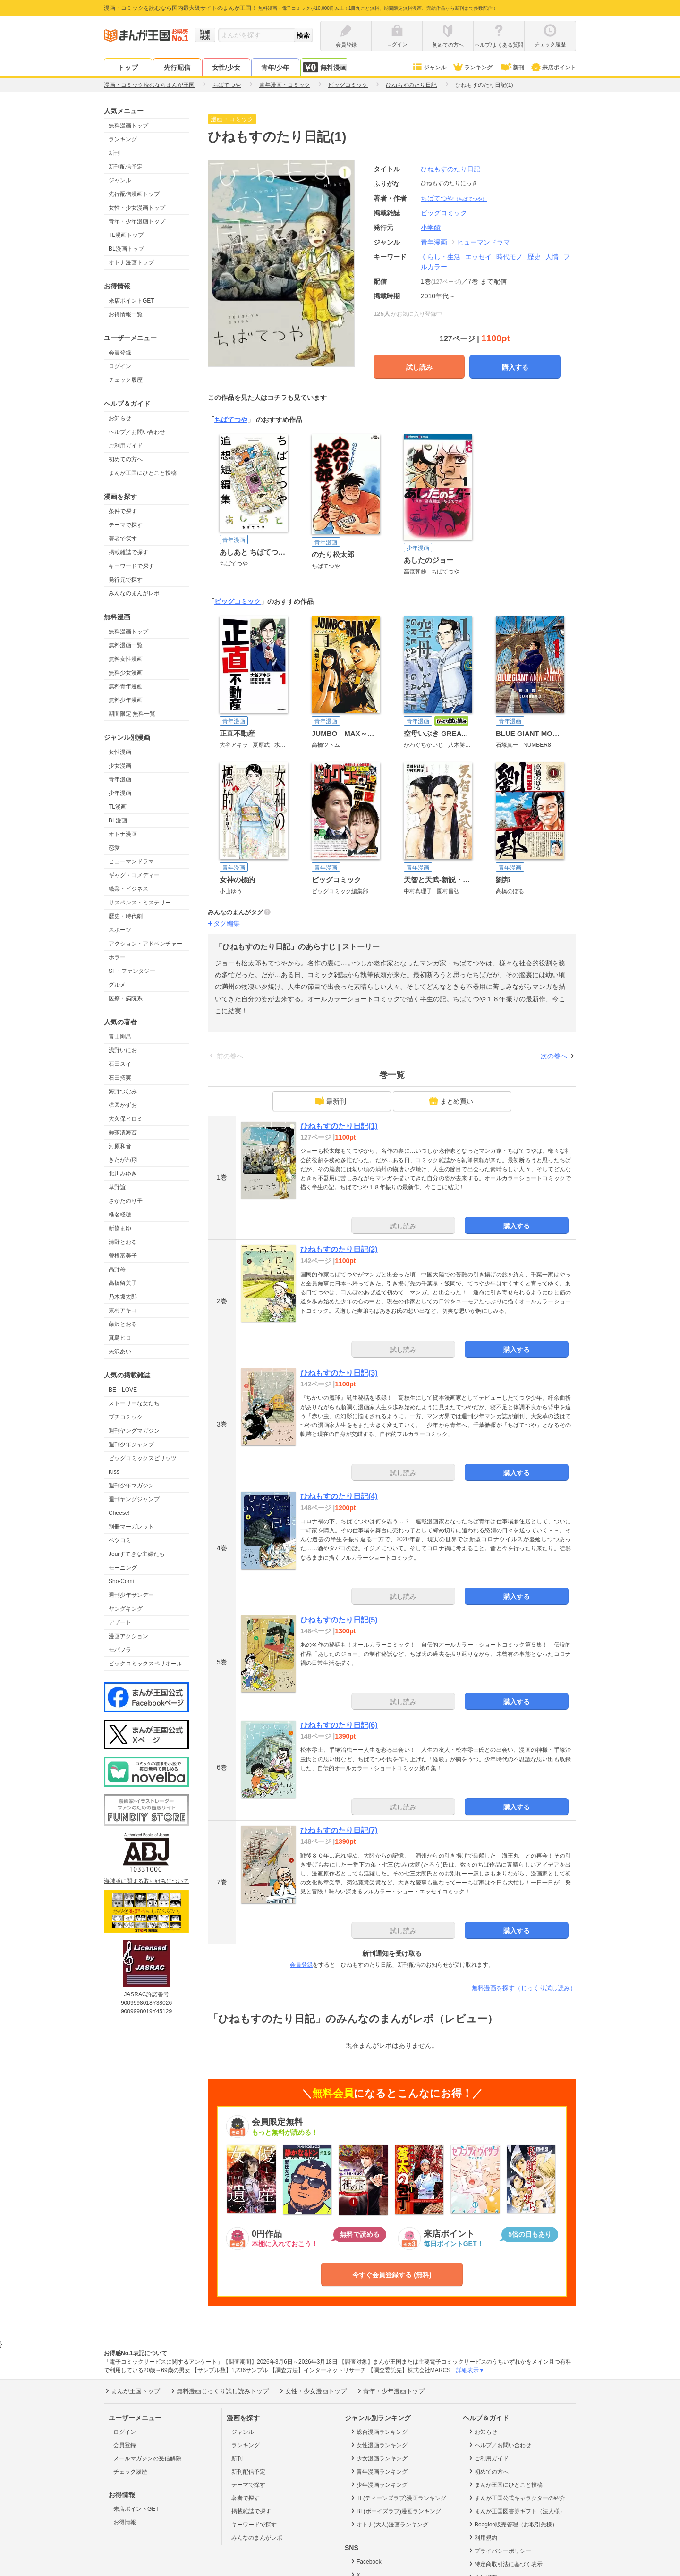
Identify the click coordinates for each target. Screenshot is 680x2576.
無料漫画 (324, 67)
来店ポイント (553, 67)
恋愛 (114, 848)
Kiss (114, 1472)
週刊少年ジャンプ (131, 1444)
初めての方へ (126, 459)
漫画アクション (128, 1636)
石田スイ (120, 1064)
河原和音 (120, 1146)
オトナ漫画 (123, 834)
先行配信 (177, 67)
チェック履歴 (126, 380)
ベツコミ (120, 1540)
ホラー (117, 957)
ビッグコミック (237, 601)
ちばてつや (454, 198)
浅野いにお (123, 1050)
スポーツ (120, 930)
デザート (120, 1622)
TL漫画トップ (126, 235)
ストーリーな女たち (134, 1403)
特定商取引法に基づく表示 (505, 2564)
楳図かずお (123, 1105)
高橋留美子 (123, 1283)
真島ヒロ (120, 1337)
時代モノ (509, 257)
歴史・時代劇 (126, 916)
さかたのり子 (126, 1201)
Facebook (365, 2561)
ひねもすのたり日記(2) (339, 1249)
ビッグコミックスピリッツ (143, 1458)
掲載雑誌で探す (128, 552)
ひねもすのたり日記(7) (339, 1830)
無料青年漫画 (126, 686)
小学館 (431, 227)
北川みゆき (123, 1173)
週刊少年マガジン (131, 1485)
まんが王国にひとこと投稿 (143, 473)
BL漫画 (118, 820)
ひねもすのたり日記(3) (339, 1373)
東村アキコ (123, 1310)
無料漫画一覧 (126, 645)
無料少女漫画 (126, 672)
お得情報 (124, 2522)
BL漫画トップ (126, 248)
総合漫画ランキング (378, 2431)
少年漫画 (120, 793)
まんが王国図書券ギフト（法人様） (516, 2511)
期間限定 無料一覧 (132, 713)
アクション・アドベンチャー (145, 943)
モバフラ (120, 1650)
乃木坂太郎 (123, 1296)
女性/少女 (226, 67)
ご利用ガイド (126, 445)
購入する (515, 367)
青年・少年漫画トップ (137, 221)
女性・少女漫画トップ (137, 207)
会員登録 (120, 352)
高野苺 (117, 1269)
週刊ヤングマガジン (134, 1430)
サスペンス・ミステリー (140, 902)
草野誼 (117, 1187)
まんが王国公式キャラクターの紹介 (516, 2497)
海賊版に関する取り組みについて (146, 1881)
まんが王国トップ (132, 2391)
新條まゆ (120, 1228)
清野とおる (123, 1242)
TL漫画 (118, 806)
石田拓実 (120, 1077)
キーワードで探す (131, 566)
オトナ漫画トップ (131, 262)
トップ (128, 67)
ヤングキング (126, 1608)
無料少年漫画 (126, 700)
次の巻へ (554, 1056)
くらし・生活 (440, 257)
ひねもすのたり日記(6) (339, 1725)
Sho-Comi (121, 1581)
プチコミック (126, 1417)
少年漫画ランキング (378, 2484)
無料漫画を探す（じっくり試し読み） (524, 1988)
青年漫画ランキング (378, 2471)
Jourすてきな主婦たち (137, 1554)
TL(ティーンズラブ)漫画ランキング (397, 2497)
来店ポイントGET (131, 300)
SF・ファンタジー (132, 971)
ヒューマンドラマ (131, 861)
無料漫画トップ (128, 125)
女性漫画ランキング (378, 2445)
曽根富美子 (123, 1255)
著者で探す (123, 538)
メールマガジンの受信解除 (147, 2458)
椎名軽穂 (120, 1214)
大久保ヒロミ (126, 1118)
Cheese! (119, 1513)
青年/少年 (275, 67)
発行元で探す (126, 579)
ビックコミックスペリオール (145, 1663)
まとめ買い (451, 1101)
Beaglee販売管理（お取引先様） (513, 2524)
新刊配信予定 (126, 166)
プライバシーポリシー (499, 2550)
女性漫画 (120, 752)
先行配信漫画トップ (134, 194)
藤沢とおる (123, 1324)
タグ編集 (226, 923)
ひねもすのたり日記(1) (339, 1126)
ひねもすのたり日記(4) (339, 1496)
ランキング (472, 67)
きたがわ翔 (123, 1160)
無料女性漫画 (126, 659)
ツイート (521, 120)
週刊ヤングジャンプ (134, 1499)
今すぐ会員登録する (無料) (391, 2275)
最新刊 (330, 1101)
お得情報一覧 (126, 314)
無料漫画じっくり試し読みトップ (219, 2391)
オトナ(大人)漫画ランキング (388, 2524)
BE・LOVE (123, 1389)
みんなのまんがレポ (134, 593)
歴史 (534, 257)
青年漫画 (120, 779)
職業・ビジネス (128, 889)
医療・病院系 (126, 998)
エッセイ (478, 257)
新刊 (512, 67)
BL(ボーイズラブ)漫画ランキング (395, 2511)
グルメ (117, 984)
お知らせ (120, 418)
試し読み (419, 367)
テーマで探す (126, 525)
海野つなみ (123, 1091)
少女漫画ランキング (378, 2458)
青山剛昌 (120, 1036)
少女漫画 (120, 765)
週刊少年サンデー (131, 1595)
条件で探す (123, 511)
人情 (552, 257)
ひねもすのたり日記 (450, 169)
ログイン (120, 366)
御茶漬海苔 (123, 1132)
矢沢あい (120, 1351)
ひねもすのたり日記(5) (339, 1620)
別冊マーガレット (131, 1526)
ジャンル (429, 67)
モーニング (123, 1567)
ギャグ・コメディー (134, 875)
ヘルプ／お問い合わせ (137, 432)
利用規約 (482, 2537)
